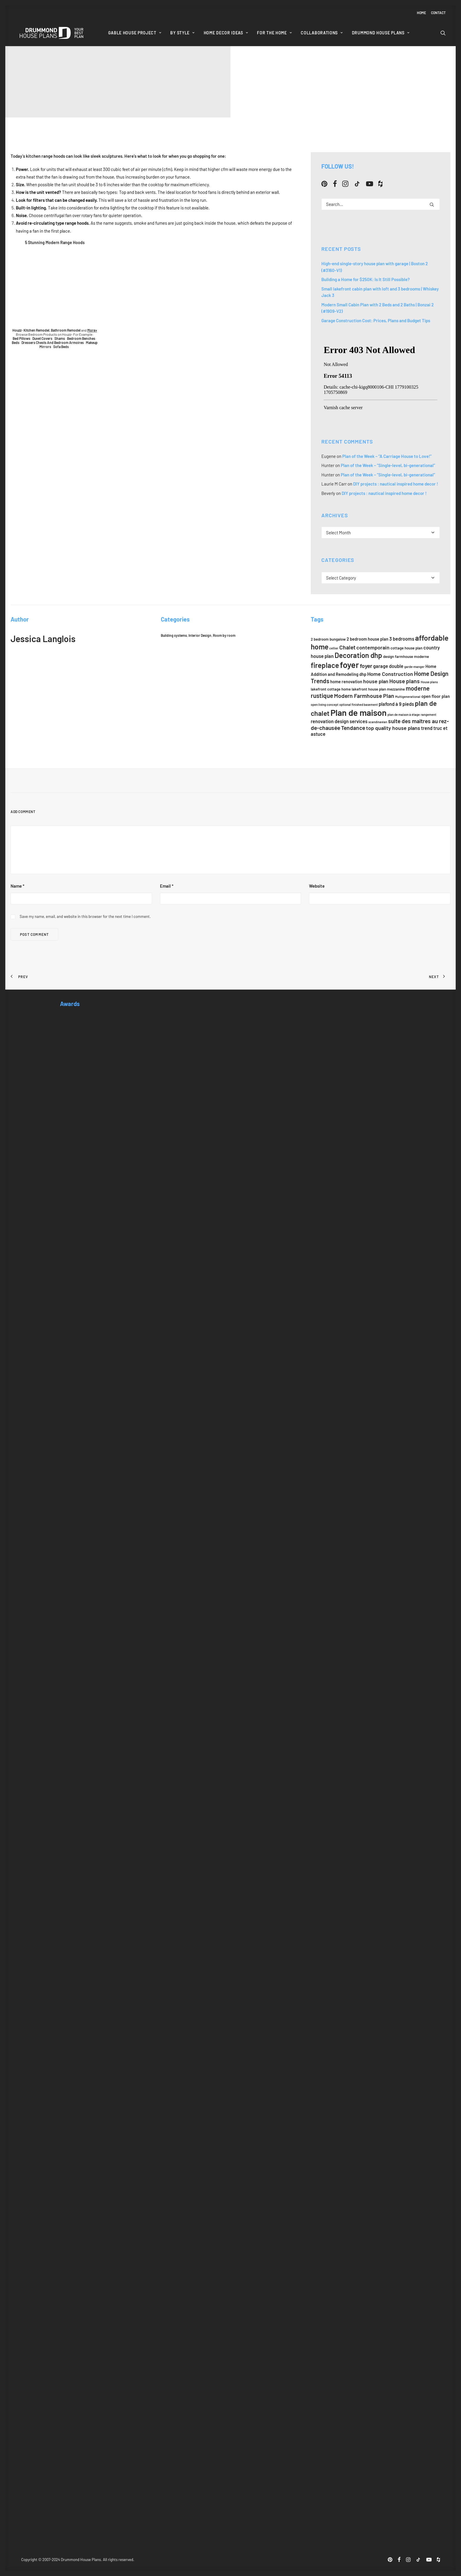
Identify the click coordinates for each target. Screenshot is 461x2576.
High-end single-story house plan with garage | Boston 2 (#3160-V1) (374, 267)
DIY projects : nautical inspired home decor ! (395, 483)
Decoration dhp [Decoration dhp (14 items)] (358, 655)
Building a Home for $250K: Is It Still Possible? (365, 279)
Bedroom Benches (81, 338)
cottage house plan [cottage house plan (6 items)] (406, 648)
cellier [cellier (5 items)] (333, 648)
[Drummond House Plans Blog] (51, 33)
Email (166, 886)
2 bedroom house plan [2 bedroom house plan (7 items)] (367, 639)
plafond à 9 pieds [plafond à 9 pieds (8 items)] (396, 704)
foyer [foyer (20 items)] (349, 664)
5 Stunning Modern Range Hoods (55, 242)
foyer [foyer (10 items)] (366, 665)
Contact (438, 13)
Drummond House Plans (381, 32)
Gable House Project (134, 32)
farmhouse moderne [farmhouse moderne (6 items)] (412, 656)
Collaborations (322, 32)
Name (17, 886)
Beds (15, 342)
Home (421, 13)
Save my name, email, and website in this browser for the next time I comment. (85, 916)
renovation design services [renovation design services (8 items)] (339, 721)
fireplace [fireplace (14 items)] (325, 665)
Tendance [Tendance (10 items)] (353, 727)
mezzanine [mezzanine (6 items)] (396, 689)
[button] (443, 33)
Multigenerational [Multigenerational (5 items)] (407, 696)
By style (182, 32)
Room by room (224, 635)
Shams (59, 338)
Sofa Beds (61, 347)
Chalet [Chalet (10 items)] (347, 647)
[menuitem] (422, 12)
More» (92, 330)
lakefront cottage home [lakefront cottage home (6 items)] (331, 689)
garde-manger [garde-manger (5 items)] (414, 667)
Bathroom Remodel (66, 330)
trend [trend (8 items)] (426, 728)
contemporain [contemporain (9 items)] (373, 647)
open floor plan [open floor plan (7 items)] (435, 696)
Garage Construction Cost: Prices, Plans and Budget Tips (375, 320)
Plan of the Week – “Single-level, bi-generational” (388, 465)
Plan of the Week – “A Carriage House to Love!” (387, 456)
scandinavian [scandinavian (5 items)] (377, 722)
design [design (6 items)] (388, 656)
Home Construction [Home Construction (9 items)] (390, 674)
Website (317, 886)
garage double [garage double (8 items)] (388, 666)
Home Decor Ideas (226, 32)
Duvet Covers (42, 338)
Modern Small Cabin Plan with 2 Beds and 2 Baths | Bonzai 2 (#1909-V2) (377, 308)
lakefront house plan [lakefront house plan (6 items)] (369, 689)
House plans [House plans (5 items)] (429, 682)
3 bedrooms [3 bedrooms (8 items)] (401, 639)
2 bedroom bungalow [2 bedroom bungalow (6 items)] (328, 639)
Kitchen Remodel (36, 330)
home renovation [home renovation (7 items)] (346, 681)
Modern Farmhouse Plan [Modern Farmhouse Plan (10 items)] (364, 695)
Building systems (174, 635)
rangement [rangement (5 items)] (428, 714)
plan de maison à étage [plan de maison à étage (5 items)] (403, 714)
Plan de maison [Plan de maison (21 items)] (358, 712)
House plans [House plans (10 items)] (404, 681)
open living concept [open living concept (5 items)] (324, 704)
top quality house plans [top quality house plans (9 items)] (393, 728)
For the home (274, 32)
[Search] (380, 204)
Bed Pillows (21, 338)
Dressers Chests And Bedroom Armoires (52, 342)
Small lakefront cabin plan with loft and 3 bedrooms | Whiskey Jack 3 (380, 292)
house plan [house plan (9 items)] (375, 681)
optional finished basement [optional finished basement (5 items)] (358, 704)
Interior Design (199, 635)
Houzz (16, 330)
